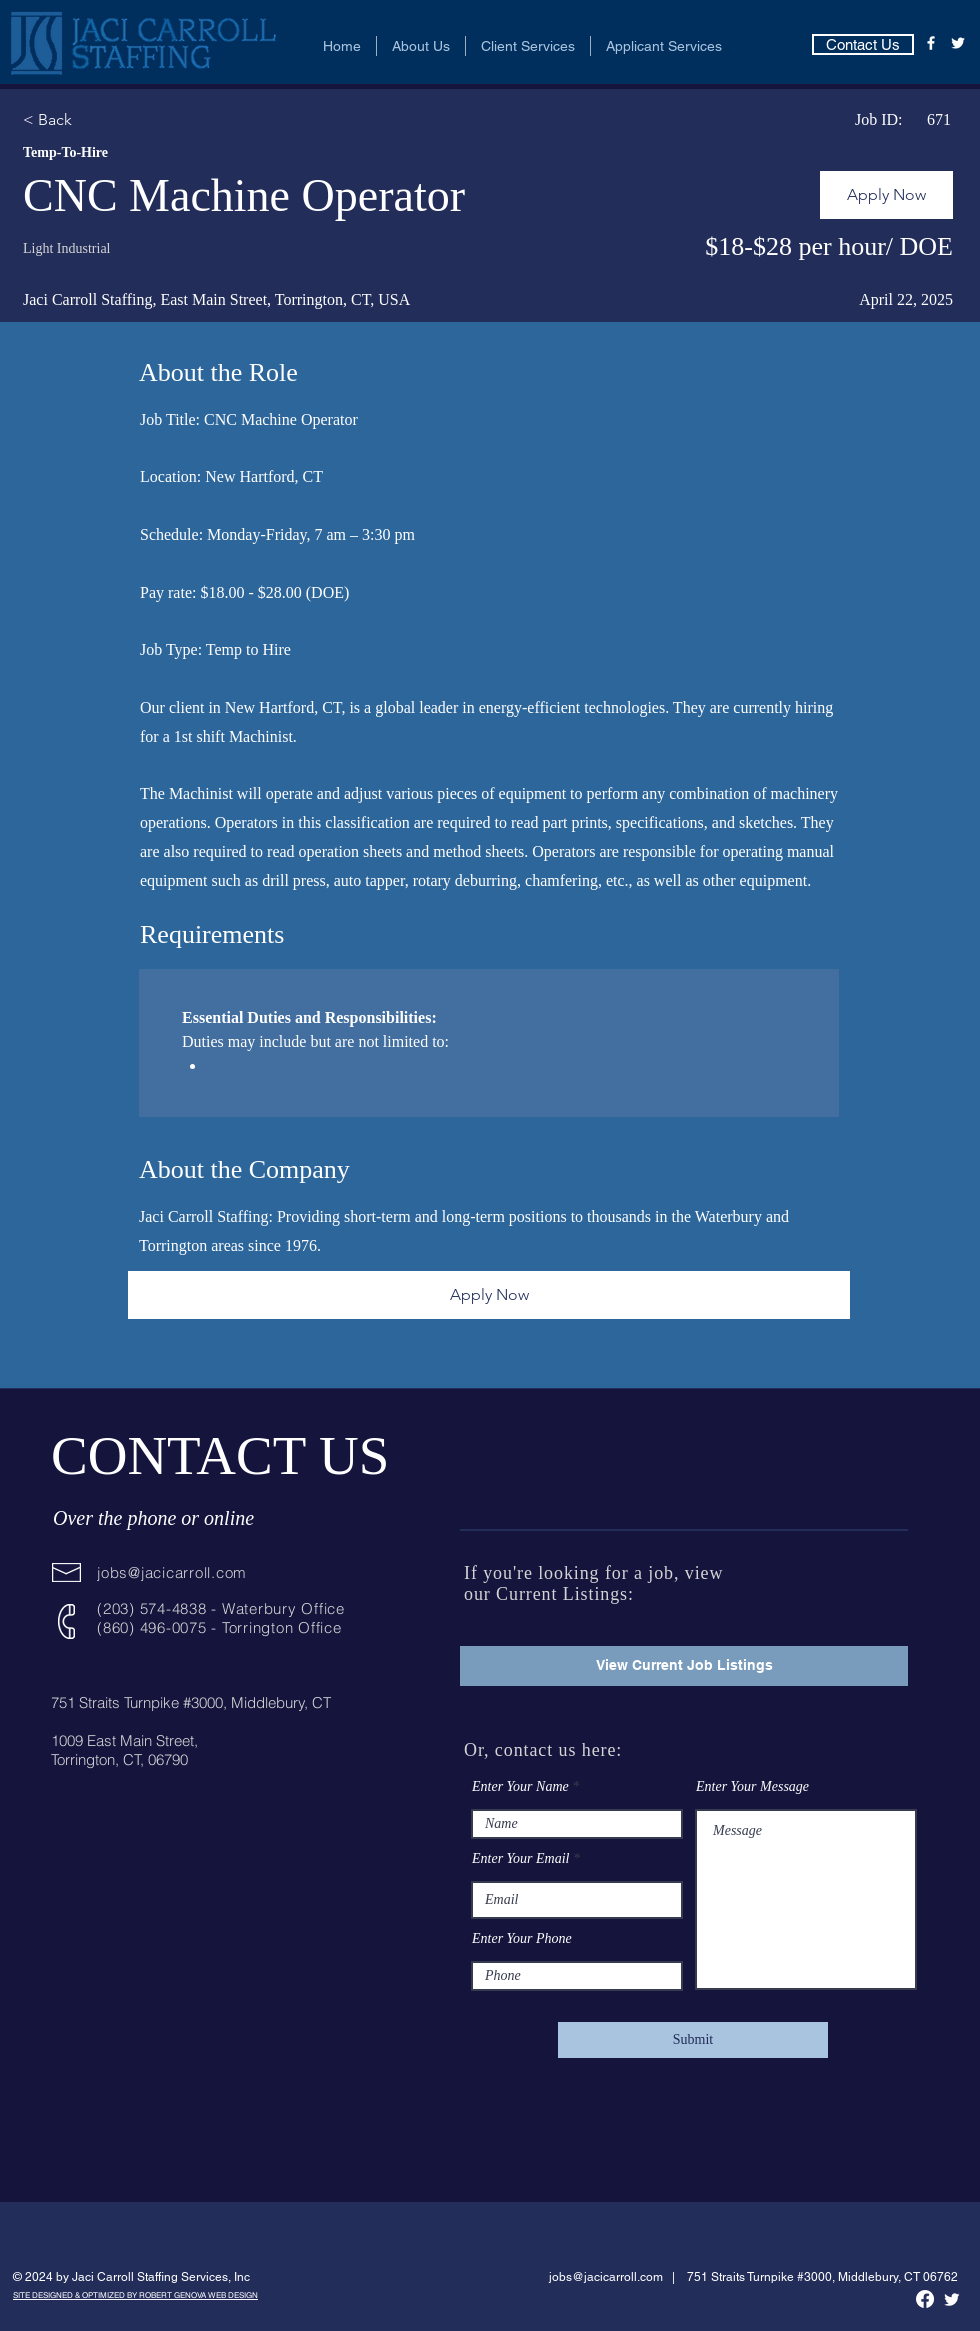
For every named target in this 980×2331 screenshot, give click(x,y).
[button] (421, 46)
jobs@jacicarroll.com (172, 1572)
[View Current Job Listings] (684, 1666)
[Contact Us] (863, 44)
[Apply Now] (886, 195)
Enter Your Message (752, 1787)
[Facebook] (931, 43)
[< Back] (94, 120)
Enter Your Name (520, 1787)
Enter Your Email (521, 1859)
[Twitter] (958, 43)
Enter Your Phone (522, 1939)
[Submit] (693, 2040)
